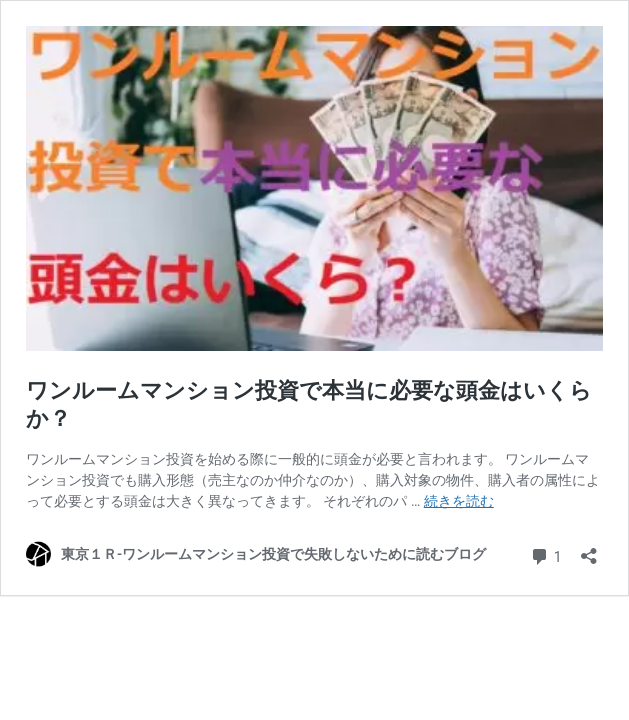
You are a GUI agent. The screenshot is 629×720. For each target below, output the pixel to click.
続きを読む (459, 501)
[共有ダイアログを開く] (589, 549)
